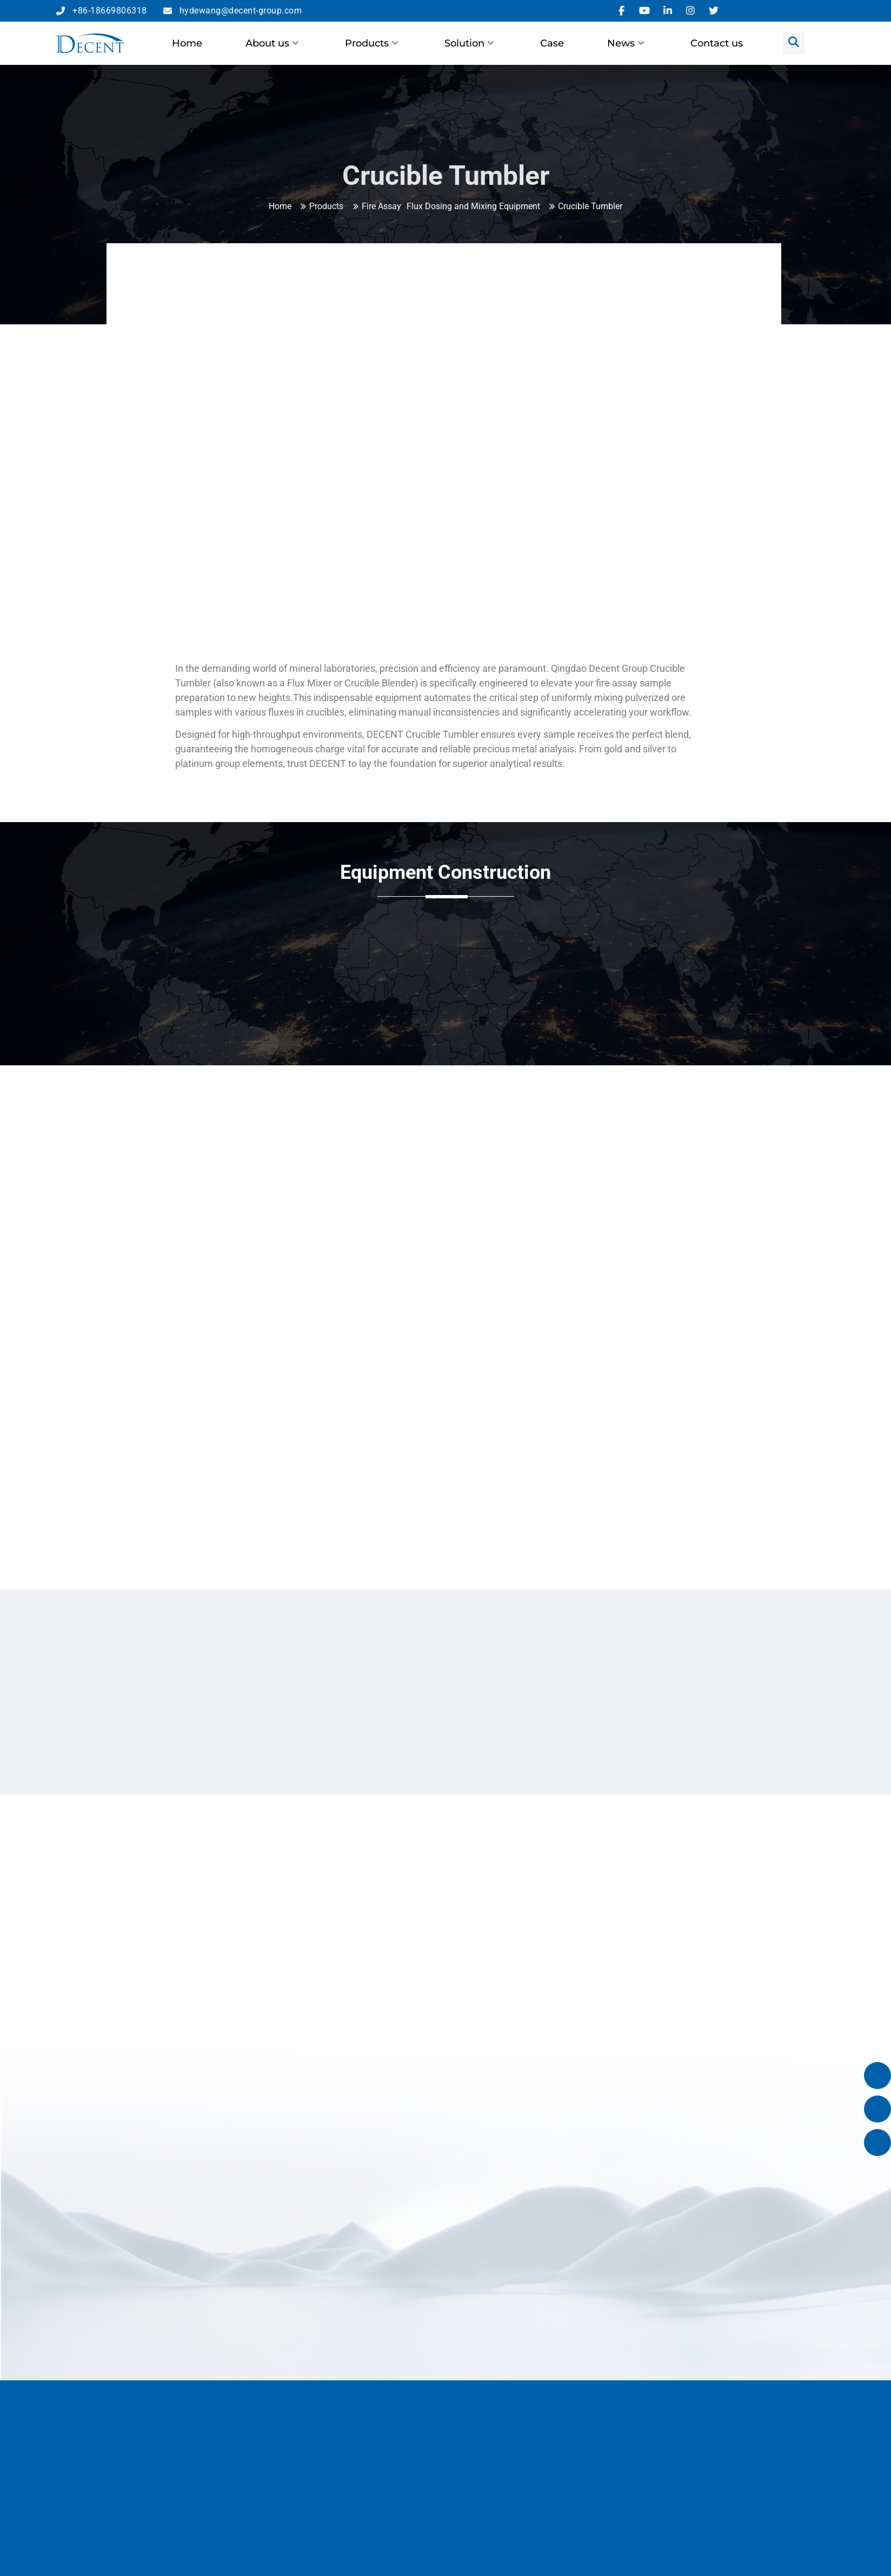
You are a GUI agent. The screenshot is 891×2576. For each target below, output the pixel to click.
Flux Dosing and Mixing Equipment (473, 206)
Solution (469, 43)
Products (371, 43)
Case (552, 43)
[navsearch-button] (793, 43)
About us (271, 43)
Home (187, 43)
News (625, 43)
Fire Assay (381, 206)
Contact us (716, 43)
